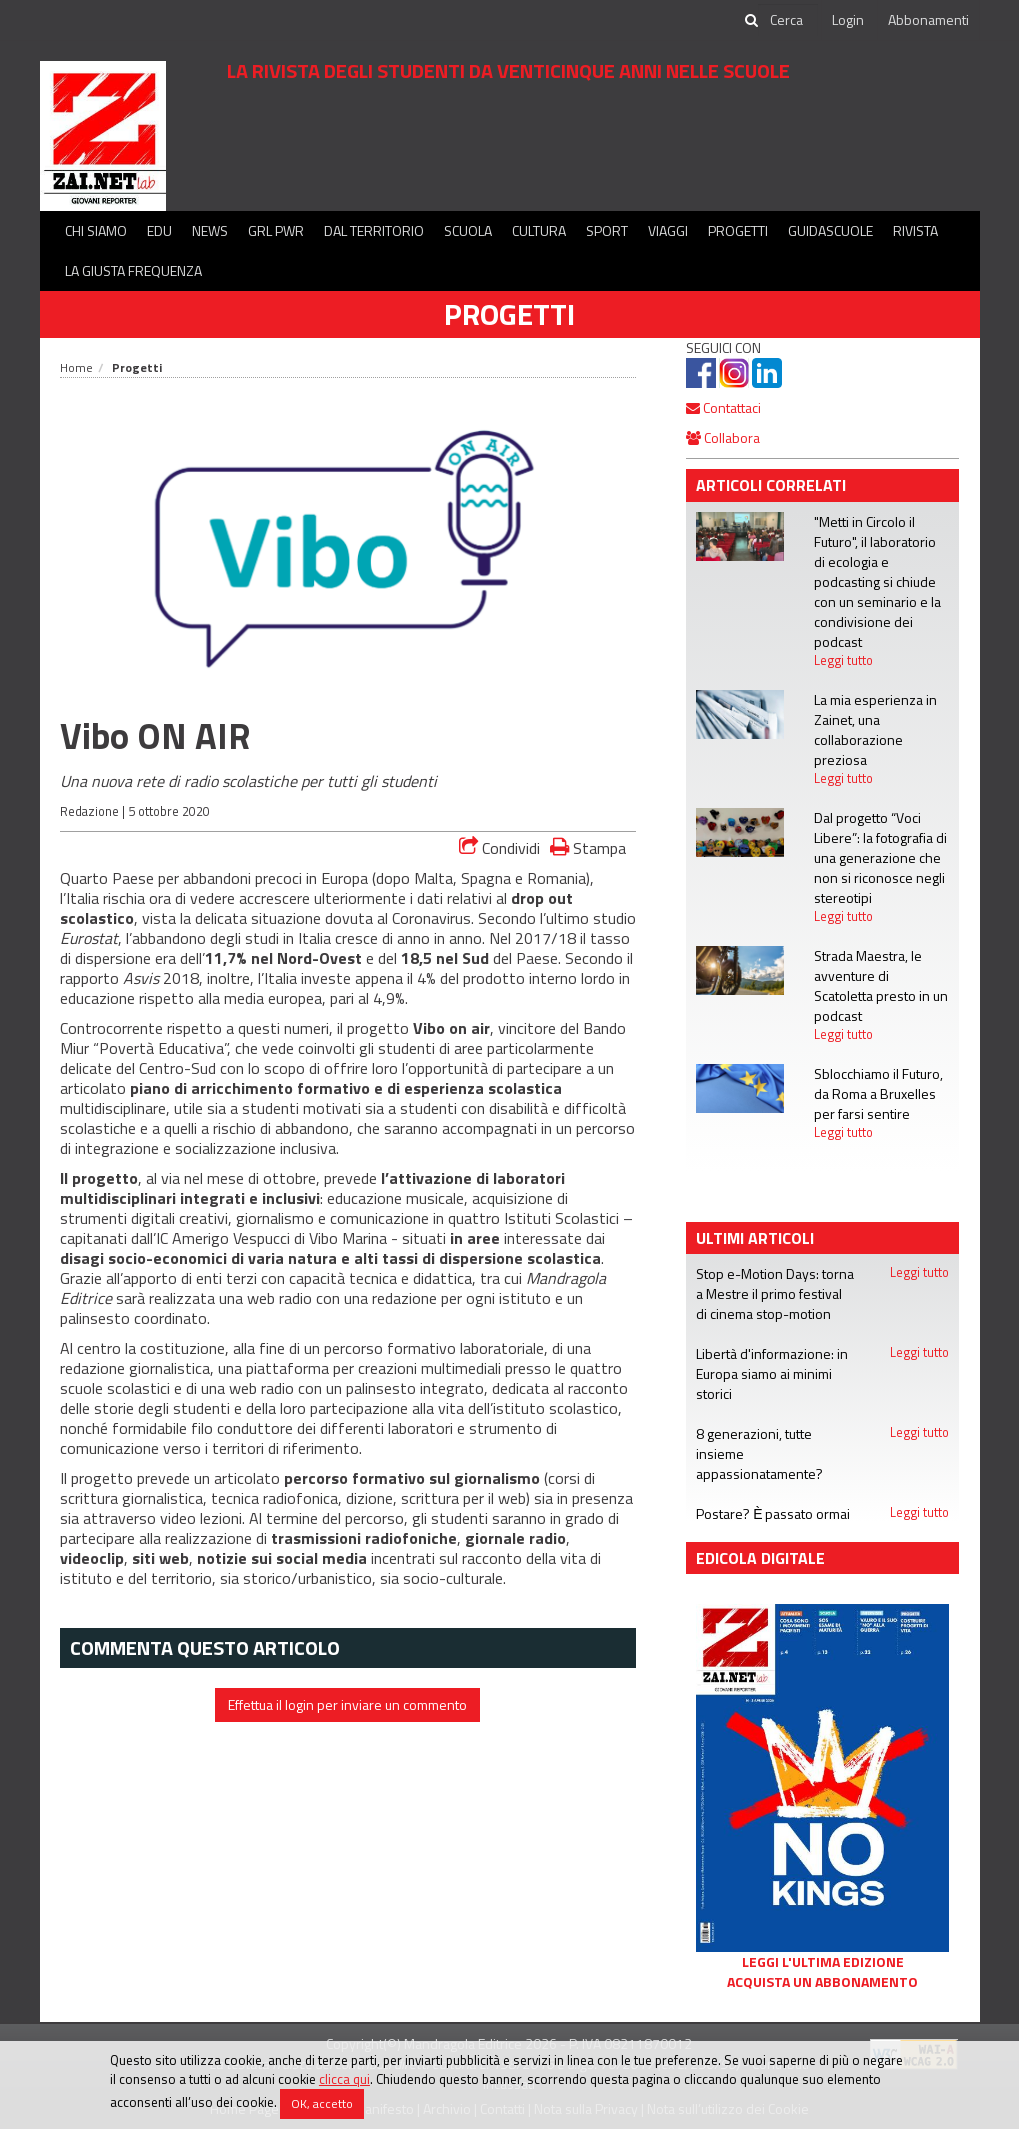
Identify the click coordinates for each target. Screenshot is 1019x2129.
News (210, 230)
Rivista (915, 230)
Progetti (738, 230)
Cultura (539, 230)
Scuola (468, 230)
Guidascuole (830, 230)
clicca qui (344, 2079)
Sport (607, 230)
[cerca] (788, 20)
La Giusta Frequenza (133, 270)
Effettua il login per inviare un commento (347, 1704)
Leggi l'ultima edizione (823, 1962)
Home (76, 367)
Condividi (499, 848)
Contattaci (723, 407)
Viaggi (668, 230)
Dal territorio (374, 230)
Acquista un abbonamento (822, 1982)
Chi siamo (96, 230)
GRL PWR (276, 230)
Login (848, 19)
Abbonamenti (928, 19)
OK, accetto (322, 2103)
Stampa (588, 847)
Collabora (723, 437)
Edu (159, 230)
